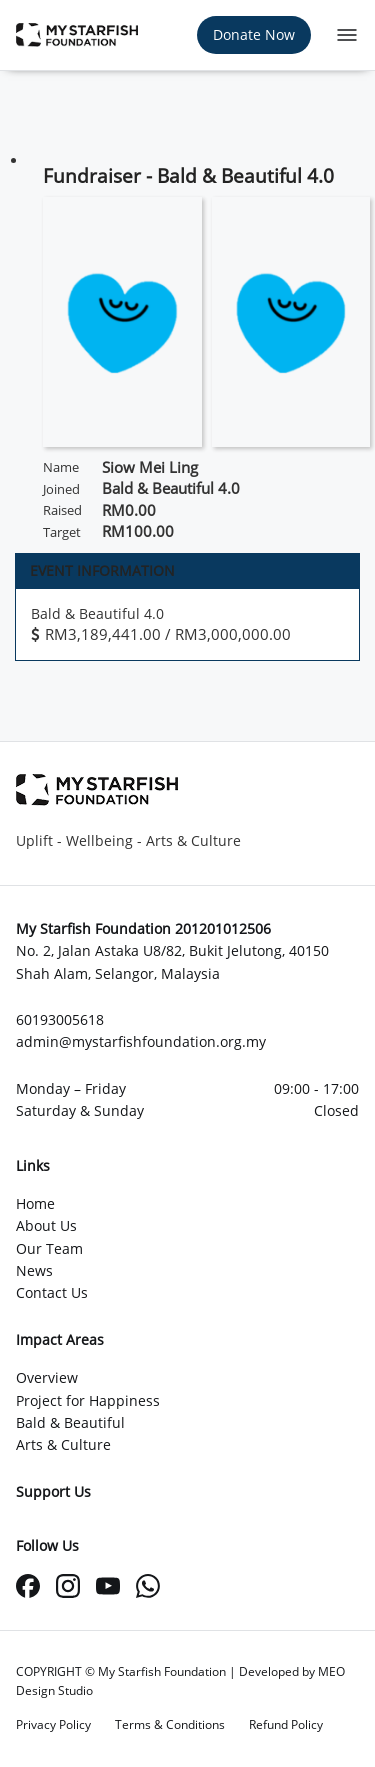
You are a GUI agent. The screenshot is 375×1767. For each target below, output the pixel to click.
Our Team (49, 1248)
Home (35, 1203)
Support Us (53, 1491)
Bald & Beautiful (70, 1422)
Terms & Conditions (170, 1724)
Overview (47, 1377)
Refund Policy (286, 1724)
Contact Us (52, 1292)
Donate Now (254, 34)
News (34, 1270)
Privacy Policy (53, 1724)
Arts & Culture (63, 1444)
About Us (46, 1225)
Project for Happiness (88, 1400)
